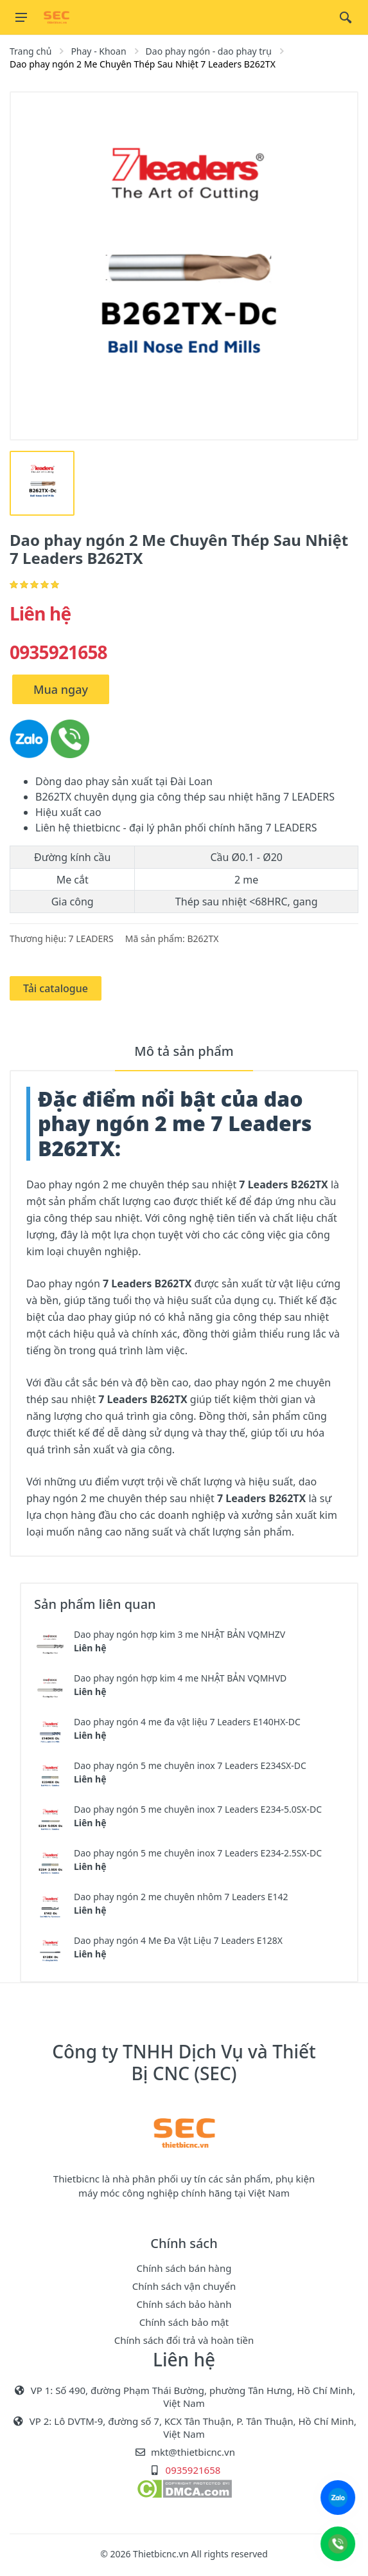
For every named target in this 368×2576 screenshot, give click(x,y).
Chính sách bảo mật (184, 2322)
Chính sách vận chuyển (184, 2286)
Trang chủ (30, 51)
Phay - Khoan (98, 51)
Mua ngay (60, 689)
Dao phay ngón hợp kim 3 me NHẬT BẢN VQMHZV (179, 1634)
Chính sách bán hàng (183, 2268)
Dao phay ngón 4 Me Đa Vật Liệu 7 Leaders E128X (178, 1940)
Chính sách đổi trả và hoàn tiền (184, 2340)
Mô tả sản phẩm (183, 1051)
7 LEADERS (91, 938)
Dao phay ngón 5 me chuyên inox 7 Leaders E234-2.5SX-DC (198, 1853)
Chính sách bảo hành (184, 2304)
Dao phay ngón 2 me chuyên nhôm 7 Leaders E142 (181, 1897)
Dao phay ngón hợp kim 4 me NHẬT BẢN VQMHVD (180, 1678)
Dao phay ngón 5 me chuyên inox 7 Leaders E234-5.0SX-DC (198, 1809)
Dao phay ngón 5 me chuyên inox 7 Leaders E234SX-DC (190, 1765)
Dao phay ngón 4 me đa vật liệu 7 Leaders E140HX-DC (187, 1722)
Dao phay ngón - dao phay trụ (209, 51)
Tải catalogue (55, 988)
